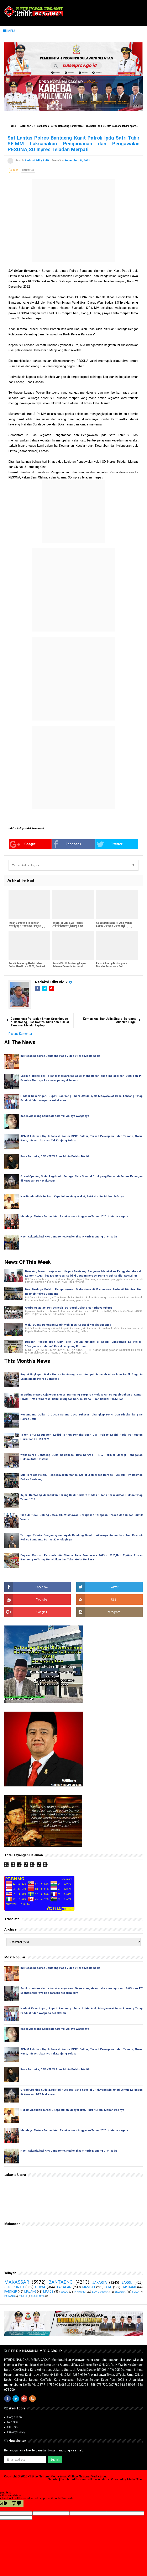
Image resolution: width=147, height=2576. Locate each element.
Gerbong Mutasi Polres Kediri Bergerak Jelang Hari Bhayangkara (68, 1307)
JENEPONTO (14, 2287)
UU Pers (12, 2427)
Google (23, 844)
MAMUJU (88, 2287)
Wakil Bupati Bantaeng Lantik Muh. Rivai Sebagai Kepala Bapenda (68, 1324)
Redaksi (12, 2422)
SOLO (135, 2291)
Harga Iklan (14, 2417)
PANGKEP (10, 2291)
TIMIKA (23, 2296)
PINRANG (80, 2291)
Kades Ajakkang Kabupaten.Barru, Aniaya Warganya (54, 1115)
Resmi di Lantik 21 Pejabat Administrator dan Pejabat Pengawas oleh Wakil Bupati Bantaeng (68, 927)
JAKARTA (99, 2282)
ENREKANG (128, 2287)
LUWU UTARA (100, 2291)
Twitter (109, 844)
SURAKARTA (37, 2296)
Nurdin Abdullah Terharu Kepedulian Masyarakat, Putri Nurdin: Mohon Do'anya (72, 1196)
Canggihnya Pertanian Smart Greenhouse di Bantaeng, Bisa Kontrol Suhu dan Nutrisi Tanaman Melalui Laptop (40, 1022)
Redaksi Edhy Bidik (51, 982)
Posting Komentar (20, 1033)
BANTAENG (26, 126)
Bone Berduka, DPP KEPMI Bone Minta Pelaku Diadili (55, 1156)
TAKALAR (63, 2287)
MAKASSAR (16, 2282)
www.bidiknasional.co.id (95, 2479)
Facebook (67, 844)
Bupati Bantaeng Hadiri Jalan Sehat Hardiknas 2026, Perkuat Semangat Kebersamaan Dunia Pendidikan (27, 968)
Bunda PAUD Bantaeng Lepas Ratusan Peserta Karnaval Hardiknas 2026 (69, 966)
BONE (108, 2287)
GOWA (40, 2287)
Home (12, 126)
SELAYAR (120, 2291)
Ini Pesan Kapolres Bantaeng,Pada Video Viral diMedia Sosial (61, 1055)
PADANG (9, 2296)
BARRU (126, 2282)
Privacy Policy (16, 2432)
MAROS (48, 2291)
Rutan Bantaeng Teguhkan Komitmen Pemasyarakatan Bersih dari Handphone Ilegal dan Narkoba (28, 927)
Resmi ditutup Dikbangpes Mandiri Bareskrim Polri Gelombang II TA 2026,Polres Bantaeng (113, 968)
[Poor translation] (16, 2503)
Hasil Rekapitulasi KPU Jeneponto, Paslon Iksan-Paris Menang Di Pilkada (68, 1236)
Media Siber (135, 2479)
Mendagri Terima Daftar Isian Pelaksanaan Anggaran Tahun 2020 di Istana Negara (74, 1216)
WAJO (64, 2291)
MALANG (30, 2291)
